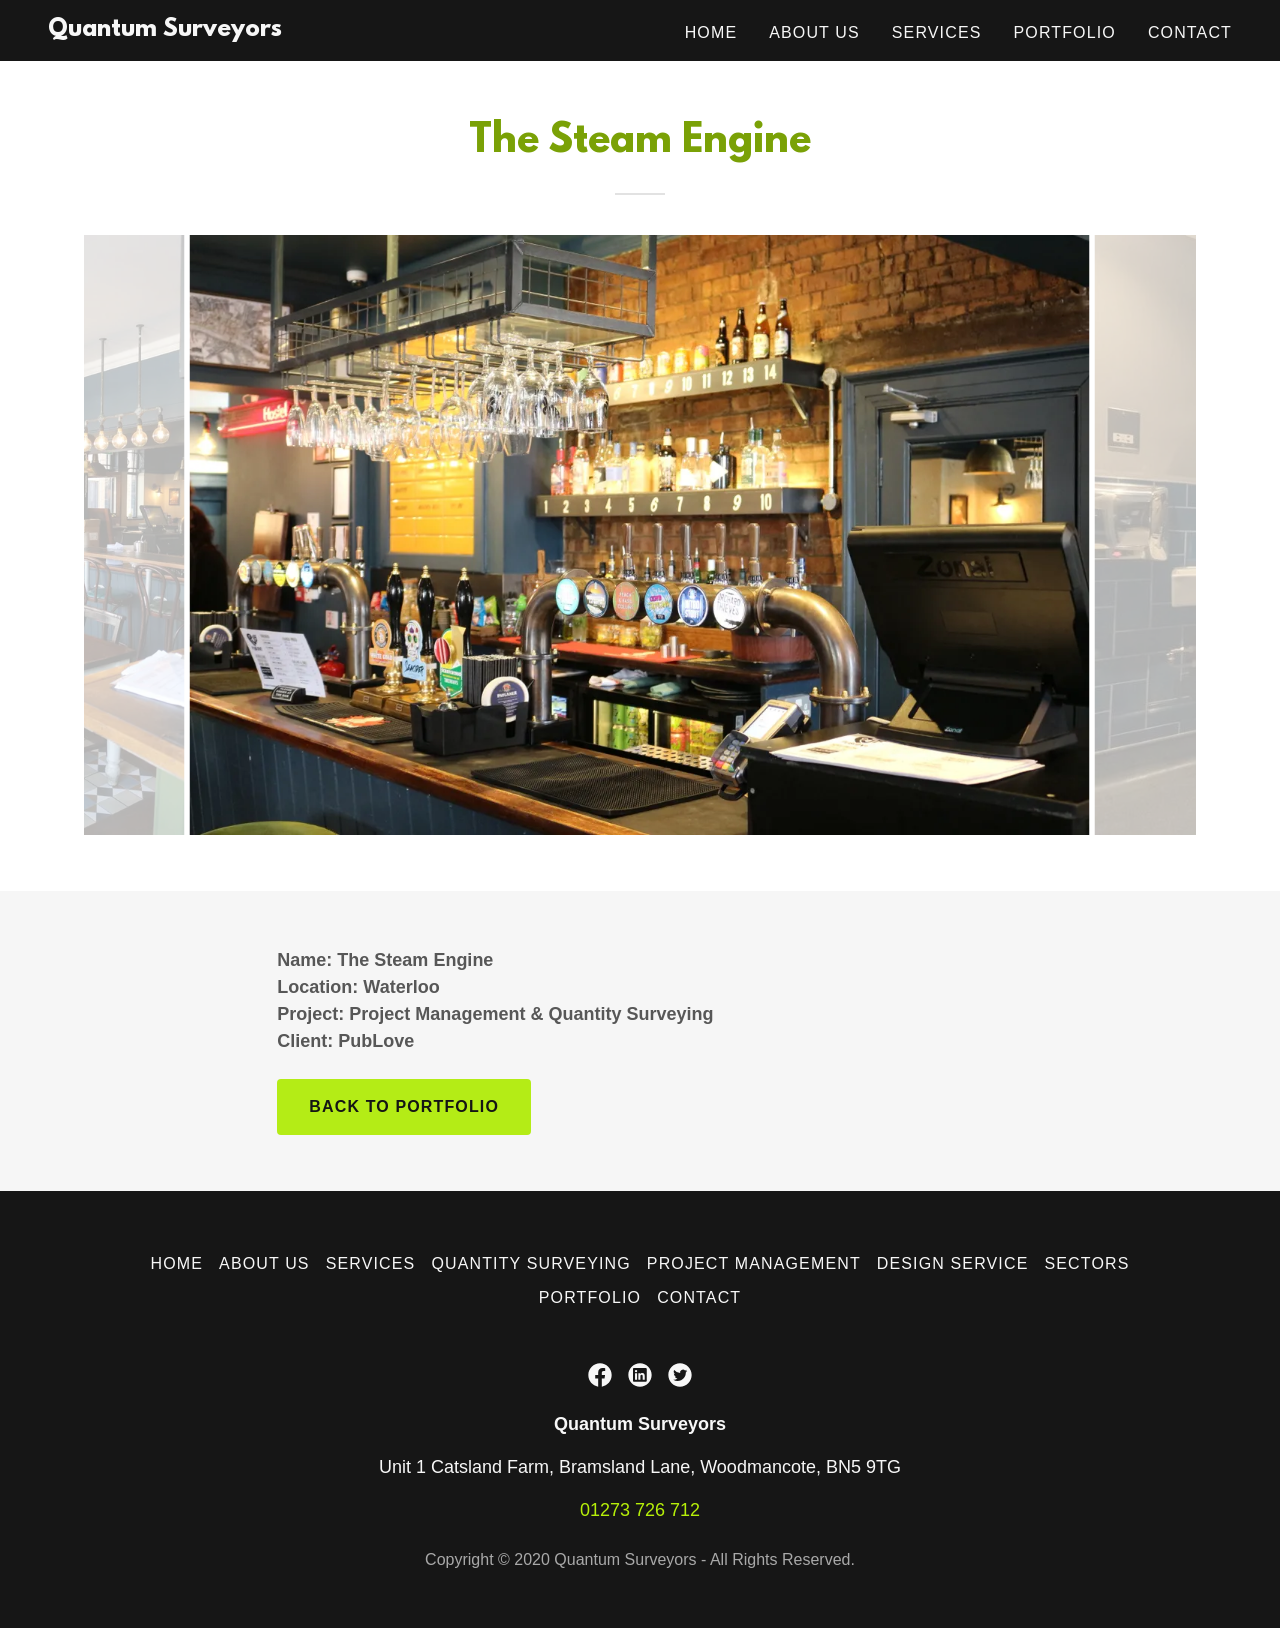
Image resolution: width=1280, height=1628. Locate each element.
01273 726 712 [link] (640, 1510)
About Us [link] (814, 32)
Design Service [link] (953, 1263)
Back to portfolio (404, 1106)
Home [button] (177, 1263)
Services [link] (937, 32)
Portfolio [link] (1065, 32)
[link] (165, 30)
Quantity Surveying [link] (530, 1263)
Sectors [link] (1086, 1263)
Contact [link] (1190, 32)
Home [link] (711, 32)
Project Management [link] (754, 1263)
